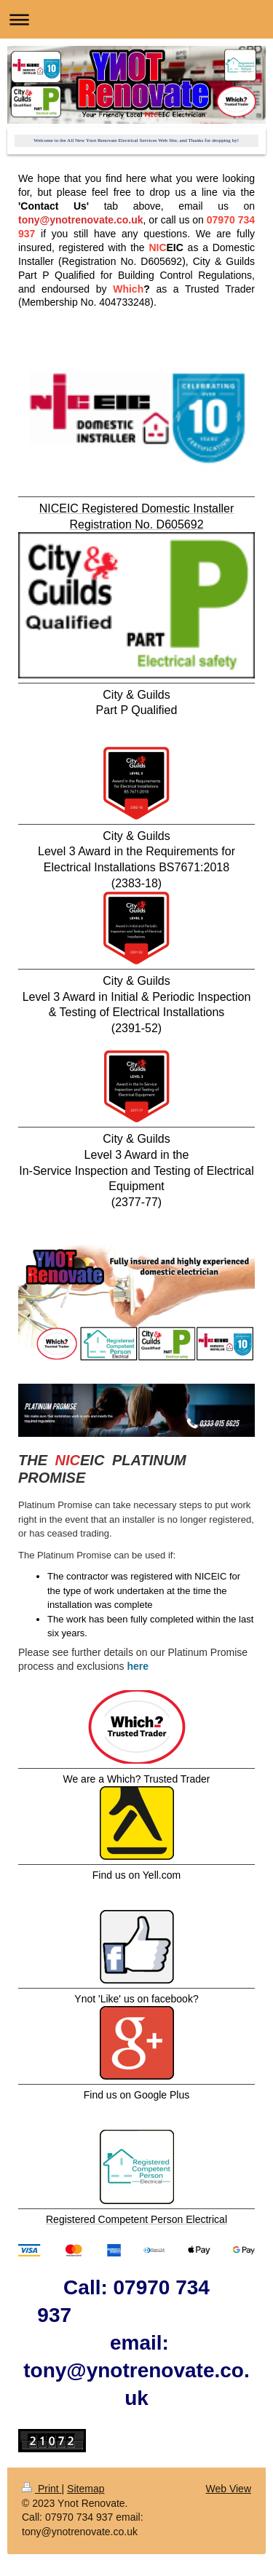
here (138, 1666)
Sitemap (85, 2488)
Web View (228, 2488)
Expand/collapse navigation (136, 19)
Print (42, 2488)
